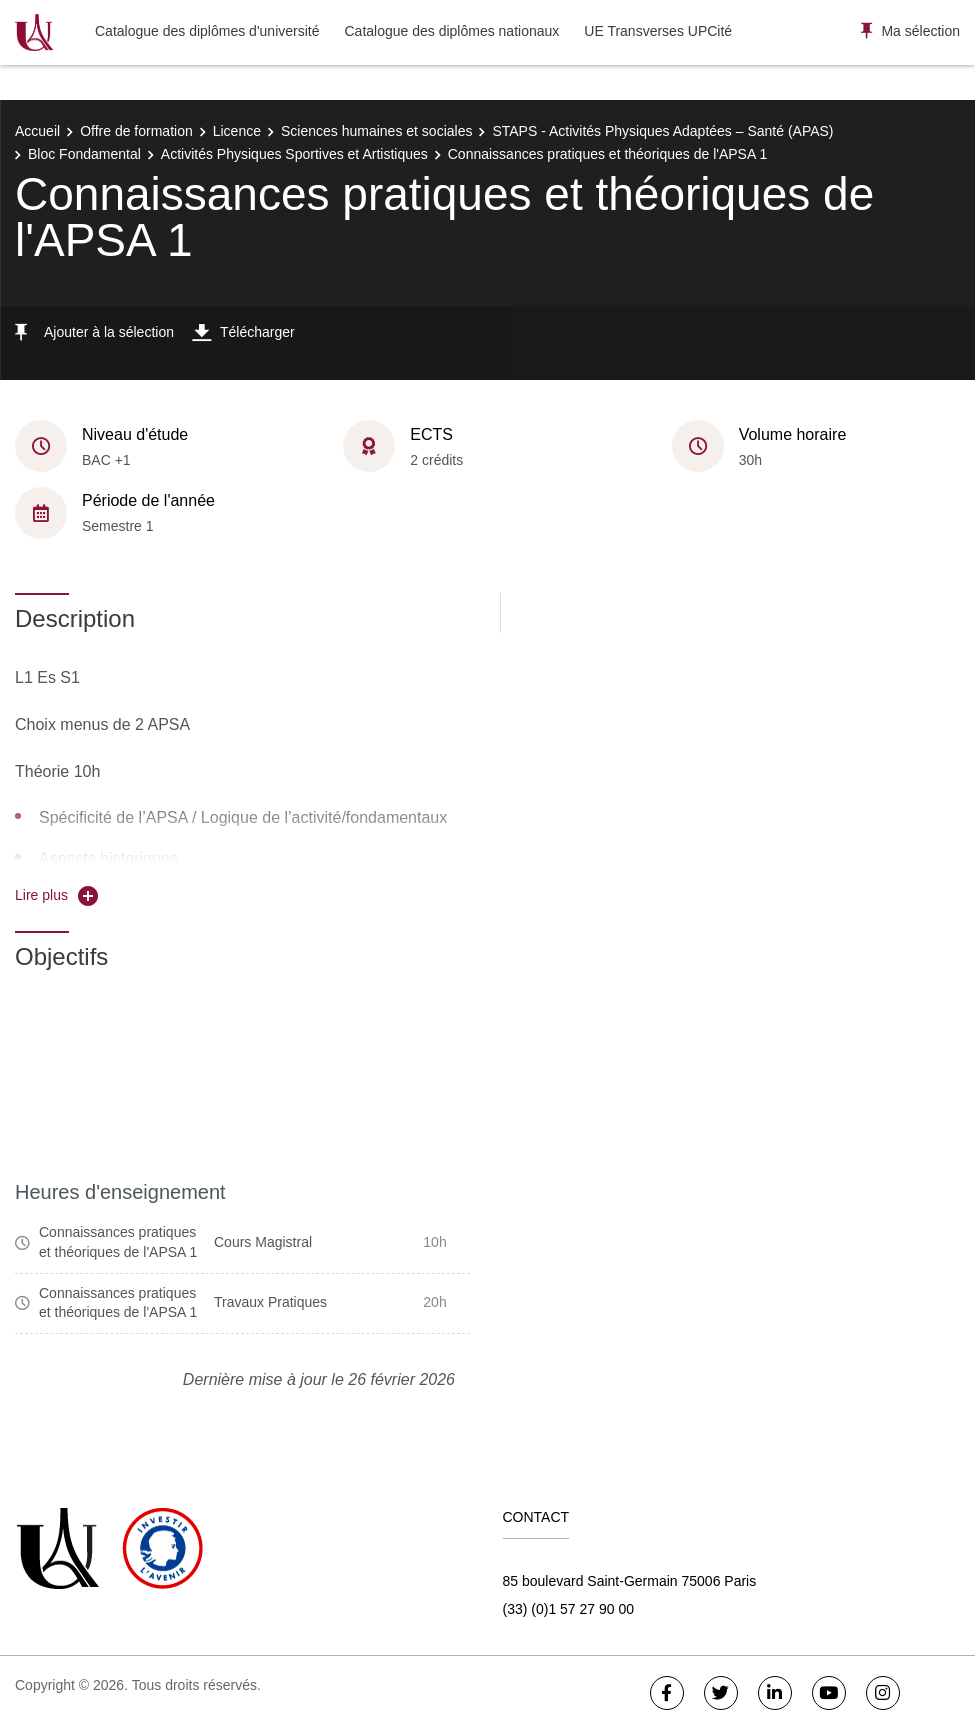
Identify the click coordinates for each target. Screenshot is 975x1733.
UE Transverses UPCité (658, 31)
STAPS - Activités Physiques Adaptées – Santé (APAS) (662, 131)
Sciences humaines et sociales (376, 131)
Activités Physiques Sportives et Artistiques (294, 154)
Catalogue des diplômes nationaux (451, 31)
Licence (237, 131)
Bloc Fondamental (84, 154)
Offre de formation (136, 131)
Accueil (37, 131)
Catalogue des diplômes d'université (207, 31)
